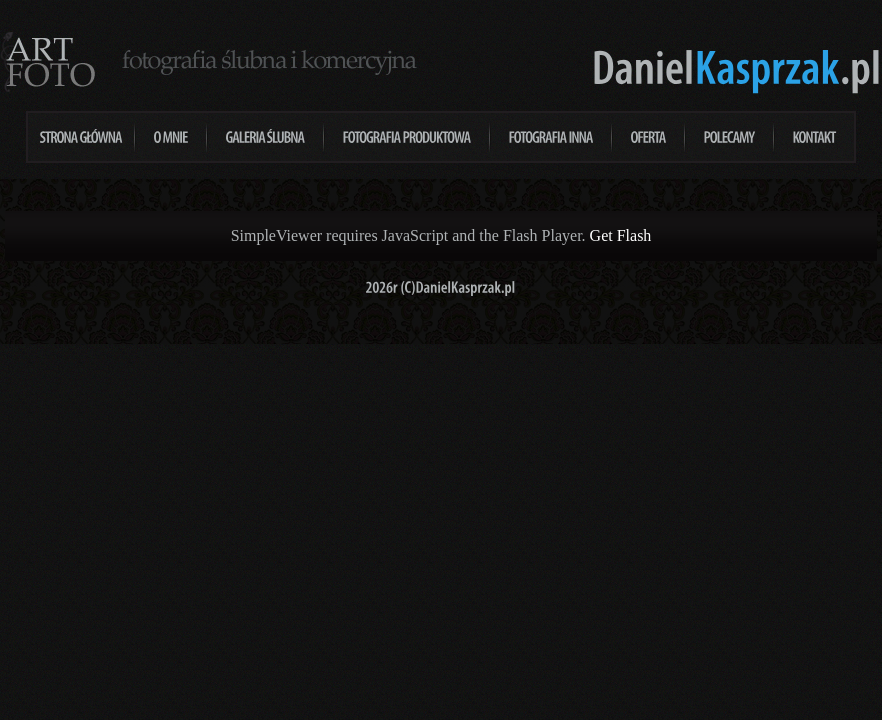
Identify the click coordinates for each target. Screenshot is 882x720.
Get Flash (621, 235)
